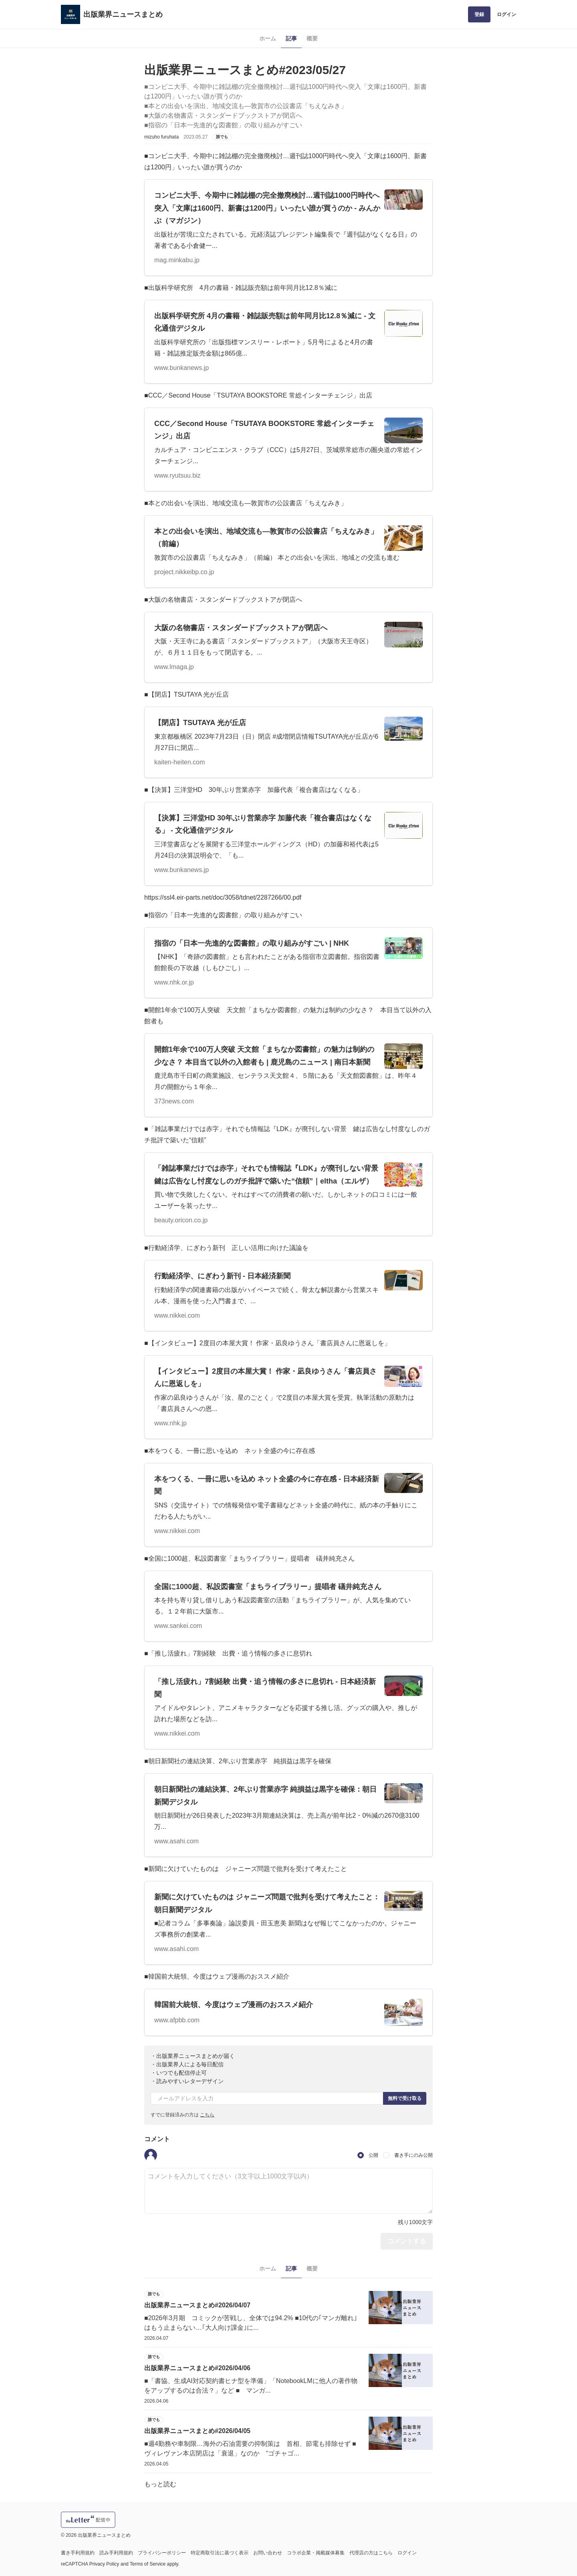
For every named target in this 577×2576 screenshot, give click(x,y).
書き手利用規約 (78, 2553)
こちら (207, 2115)
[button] (150, 2155)
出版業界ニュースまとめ (123, 14)
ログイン (506, 14)
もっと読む (160, 2484)
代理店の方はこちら (371, 2553)
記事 (291, 38)
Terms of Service (147, 2564)
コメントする (406, 2241)
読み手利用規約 (116, 2553)
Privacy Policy (104, 2564)
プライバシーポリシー (162, 2553)
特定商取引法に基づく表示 (219, 2553)
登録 (479, 14)
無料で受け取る (405, 2098)
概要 (312, 38)
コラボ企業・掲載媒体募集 (316, 2553)
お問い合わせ (267, 2553)
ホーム (267, 38)
